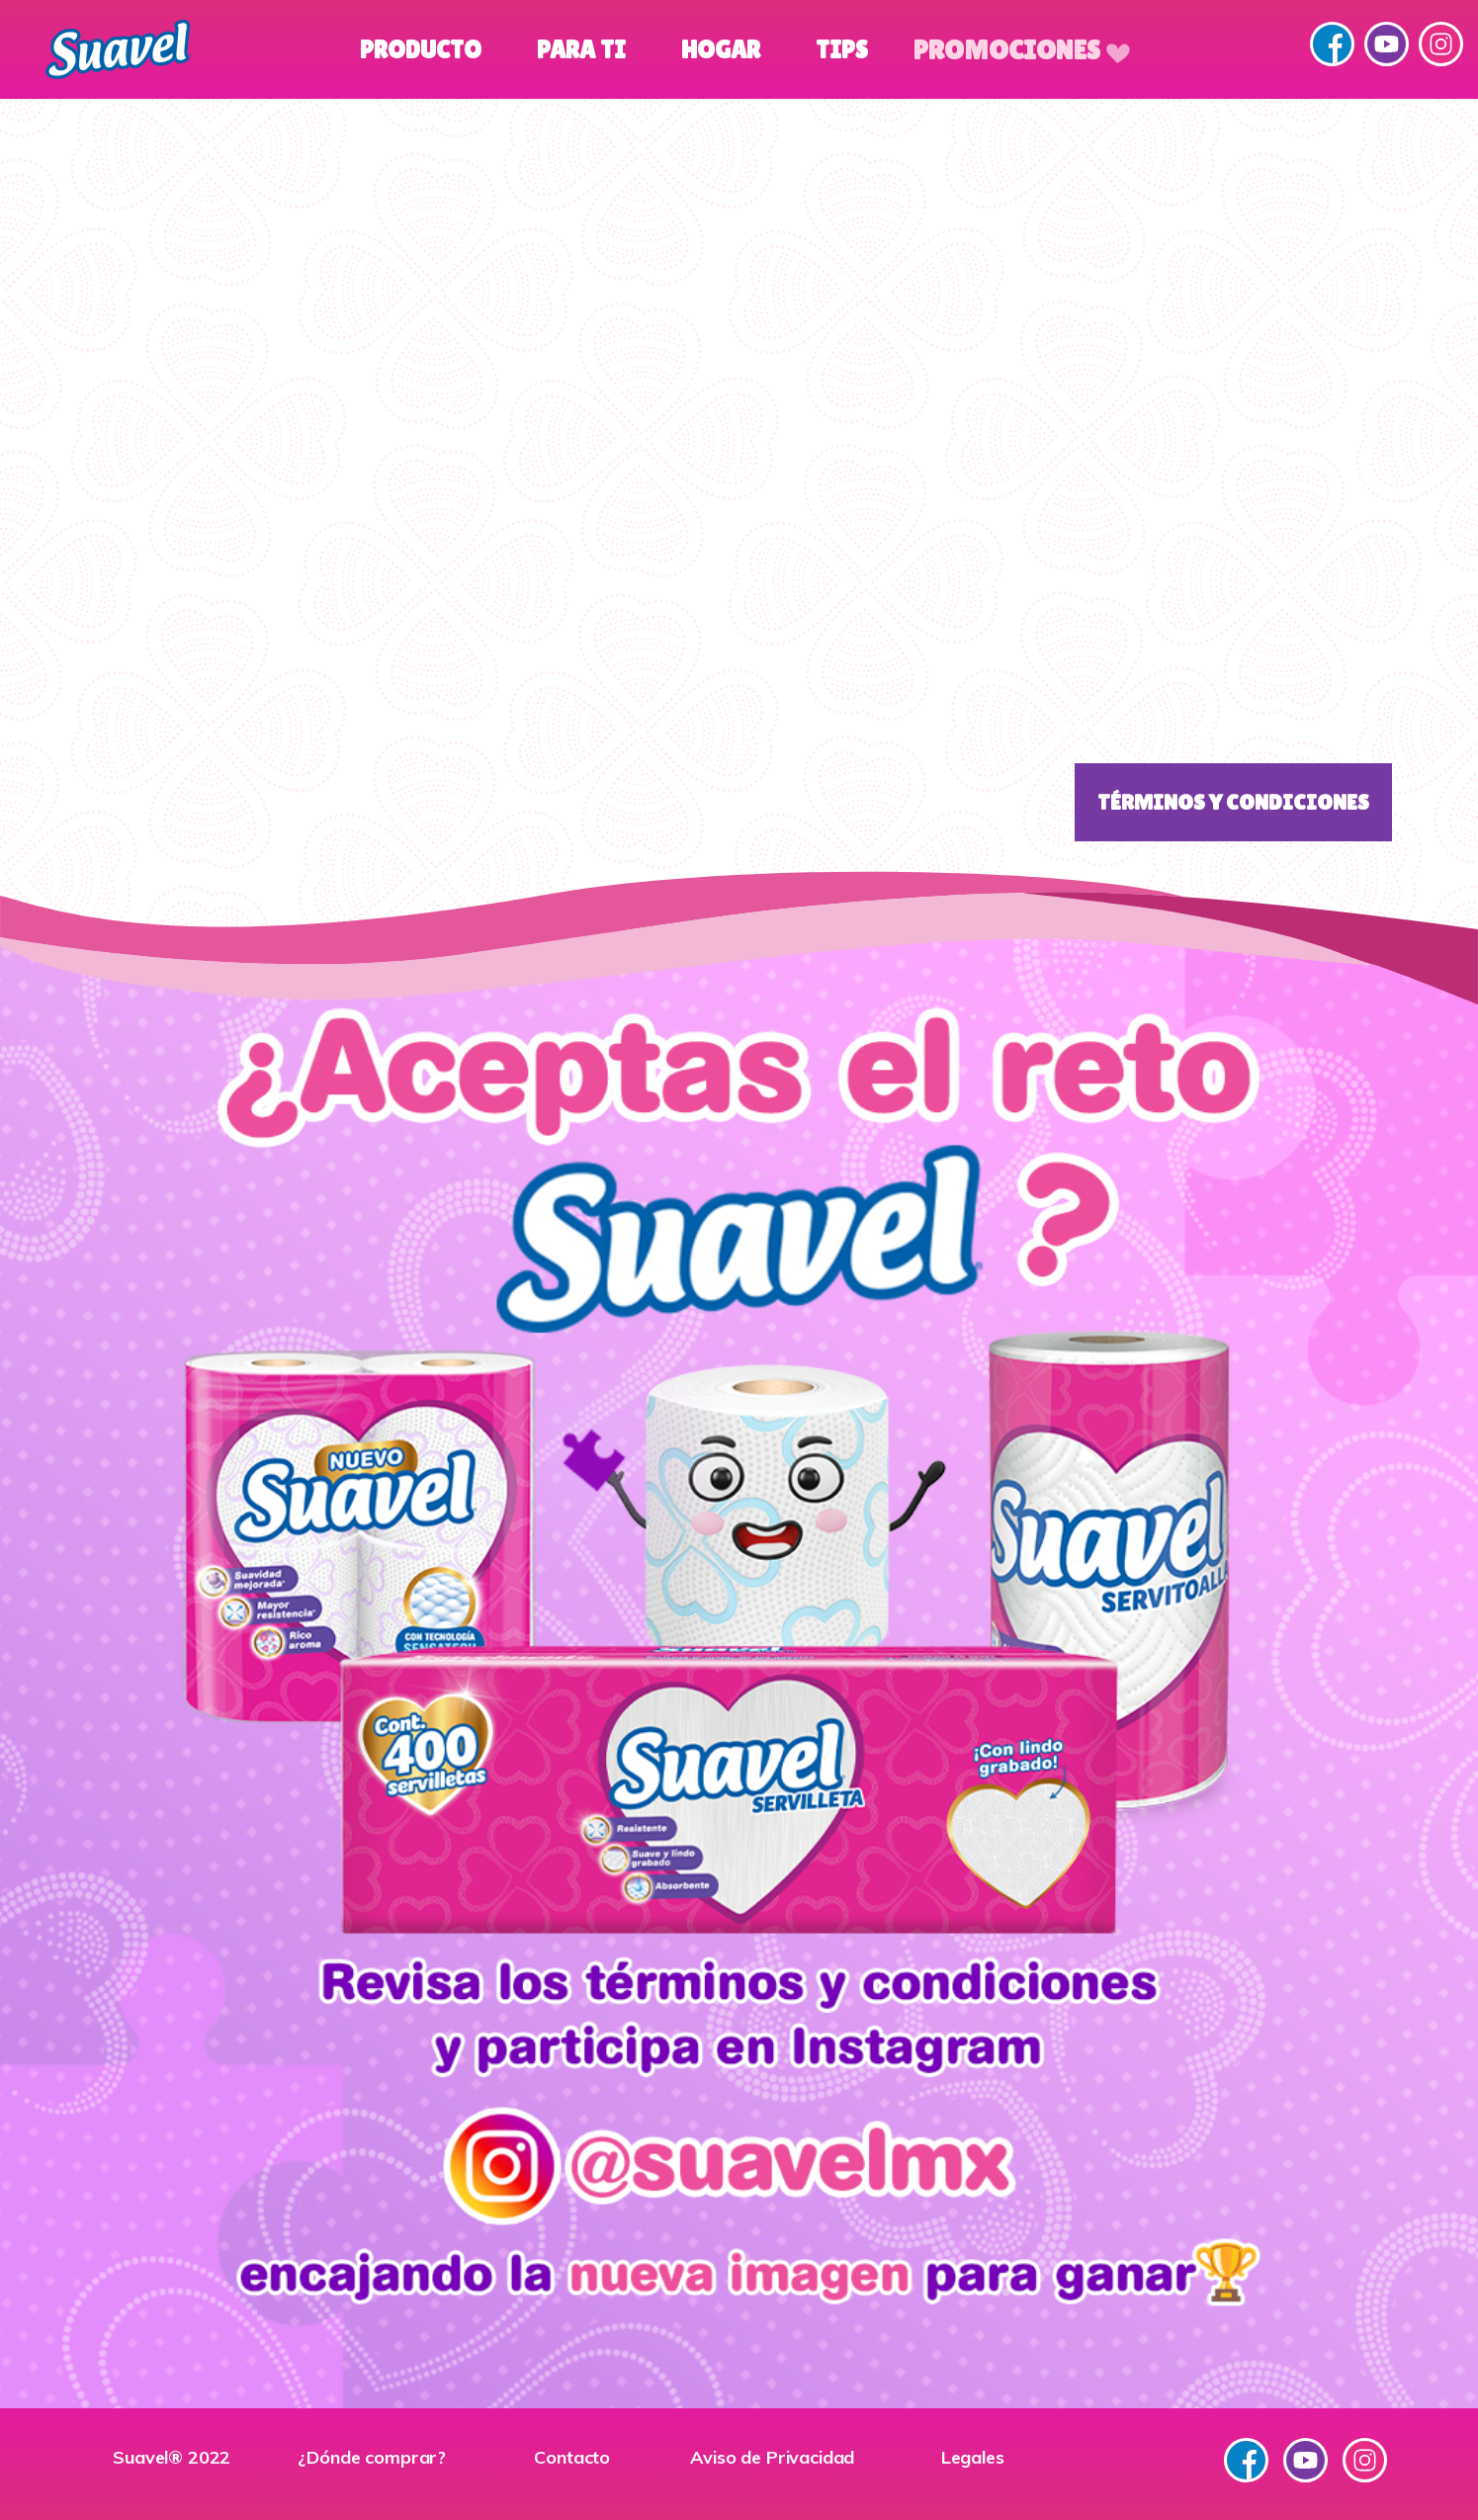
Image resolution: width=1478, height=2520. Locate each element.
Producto (420, 50)
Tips (842, 50)
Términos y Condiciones (1233, 802)
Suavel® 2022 (171, 2457)
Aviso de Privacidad (772, 2457)
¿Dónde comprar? (372, 2457)
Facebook (1332, 44)
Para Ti (581, 50)
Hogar (720, 50)
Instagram (1441, 44)
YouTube (1386, 44)
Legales (972, 2457)
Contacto (572, 2457)
